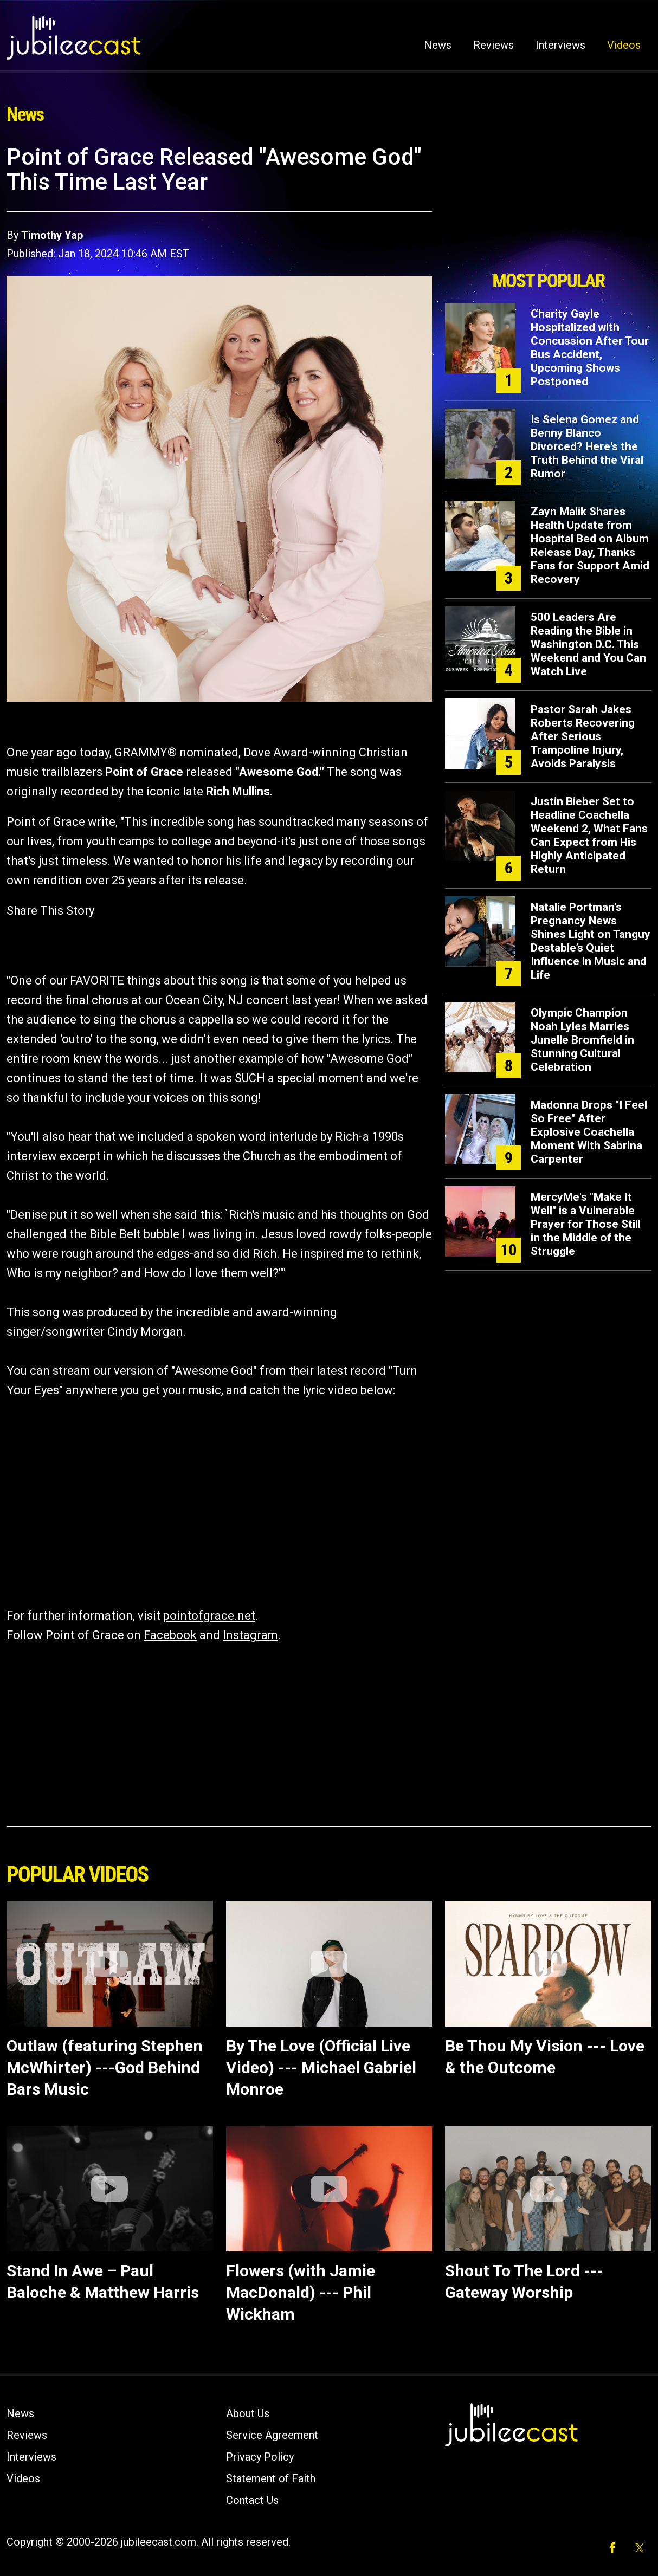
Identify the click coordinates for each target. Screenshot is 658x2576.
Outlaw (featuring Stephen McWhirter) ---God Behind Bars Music (105, 2067)
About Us (247, 2413)
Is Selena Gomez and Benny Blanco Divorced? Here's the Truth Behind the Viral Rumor (587, 446)
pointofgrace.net (209, 1615)
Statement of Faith (270, 2478)
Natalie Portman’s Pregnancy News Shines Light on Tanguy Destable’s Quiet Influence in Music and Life (590, 941)
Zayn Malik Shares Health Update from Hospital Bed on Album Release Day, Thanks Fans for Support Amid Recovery (590, 545)
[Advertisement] (548, 204)
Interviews (560, 44)
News (437, 44)
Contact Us (252, 2500)
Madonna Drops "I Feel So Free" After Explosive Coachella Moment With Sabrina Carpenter (589, 1132)
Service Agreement (272, 2435)
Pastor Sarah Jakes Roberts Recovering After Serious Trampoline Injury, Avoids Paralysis (583, 736)
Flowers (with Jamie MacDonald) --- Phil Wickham (300, 2292)
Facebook (170, 1635)
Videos (624, 44)
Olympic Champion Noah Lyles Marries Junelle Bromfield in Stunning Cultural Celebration (582, 1039)
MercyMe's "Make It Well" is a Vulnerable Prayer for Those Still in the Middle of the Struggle (586, 1224)
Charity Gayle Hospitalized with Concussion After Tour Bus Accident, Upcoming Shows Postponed (590, 347)
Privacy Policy (260, 2456)
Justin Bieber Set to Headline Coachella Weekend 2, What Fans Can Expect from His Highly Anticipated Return (589, 835)
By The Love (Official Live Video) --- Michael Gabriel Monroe (321, 2067)
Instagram (250, 1635)
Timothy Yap (52, 235)
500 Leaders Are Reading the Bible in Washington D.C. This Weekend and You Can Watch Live (588, 644)
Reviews (493, 44)
